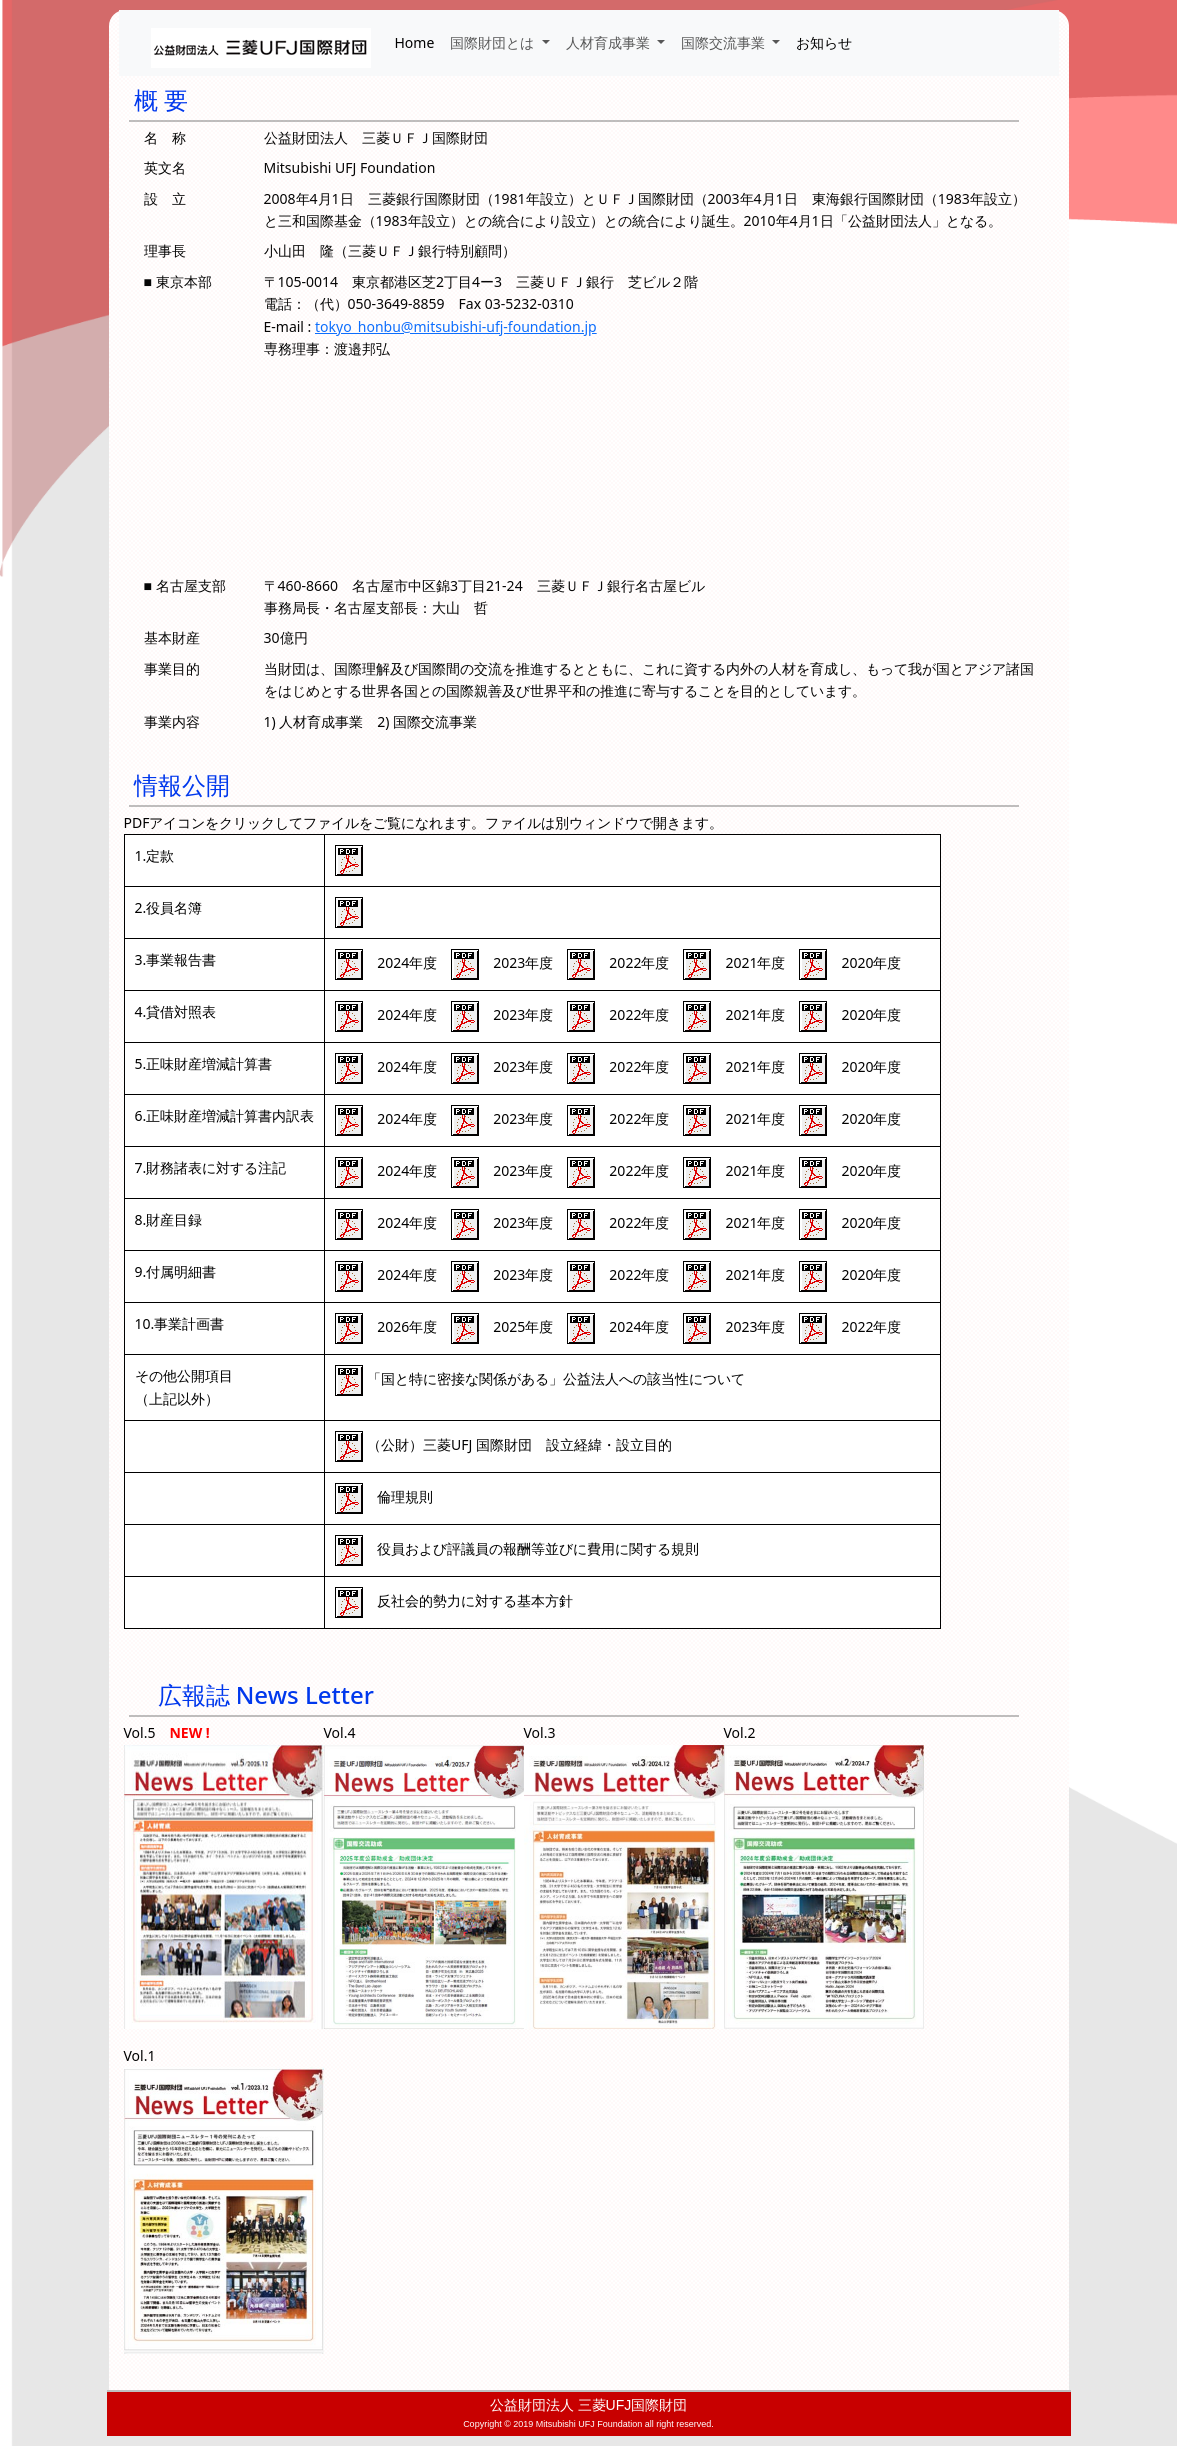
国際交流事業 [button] (725, 42)
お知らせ (824, 42)
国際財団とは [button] (494, 42)
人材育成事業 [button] (610, 42)
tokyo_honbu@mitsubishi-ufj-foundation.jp (456, 326)
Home (415, 42)
